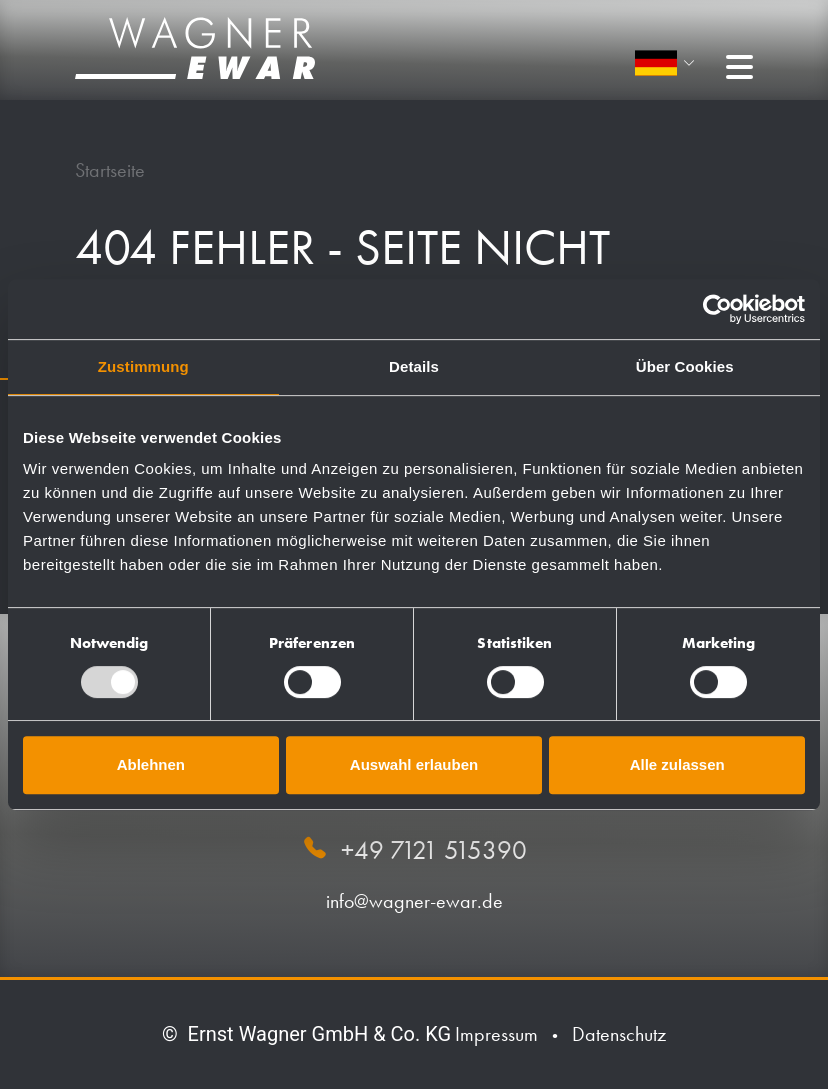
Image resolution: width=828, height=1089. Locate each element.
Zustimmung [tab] (143, 366)
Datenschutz (619, 1034)
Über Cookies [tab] (685, 366)
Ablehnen (151, 764)
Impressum (496, 1034)
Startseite (110, 170)
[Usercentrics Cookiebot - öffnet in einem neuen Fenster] (717, 309)
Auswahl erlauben (414, 764)
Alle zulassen (677, 764)
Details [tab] (414, 366)
